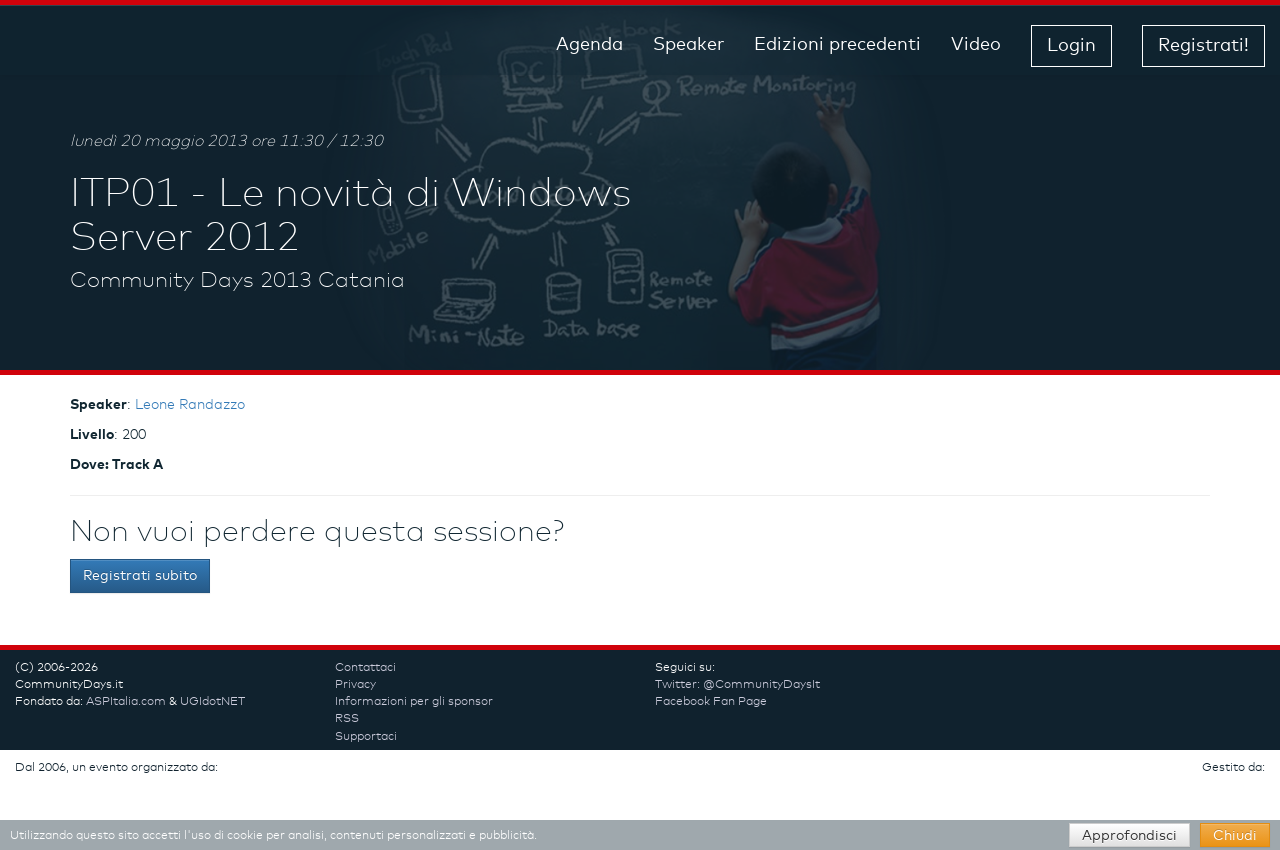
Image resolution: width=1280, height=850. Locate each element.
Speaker (688, 45)
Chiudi (1235, 836)
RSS (347, 719)
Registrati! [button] (1203, 46)
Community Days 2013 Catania (237, 281)
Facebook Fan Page (711, 702)
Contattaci (365, 668)
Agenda (589, 45)
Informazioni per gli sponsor (414, 702)
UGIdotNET (212, 702)
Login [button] (1071, 46)
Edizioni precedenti (837, 45)
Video (976, 45)
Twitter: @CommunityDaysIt (737, 685)
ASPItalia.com (126, 702)
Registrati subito (140, 576)
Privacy (355, 685)
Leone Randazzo (190, 405)
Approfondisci (1129, 836)
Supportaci (366, 737)
